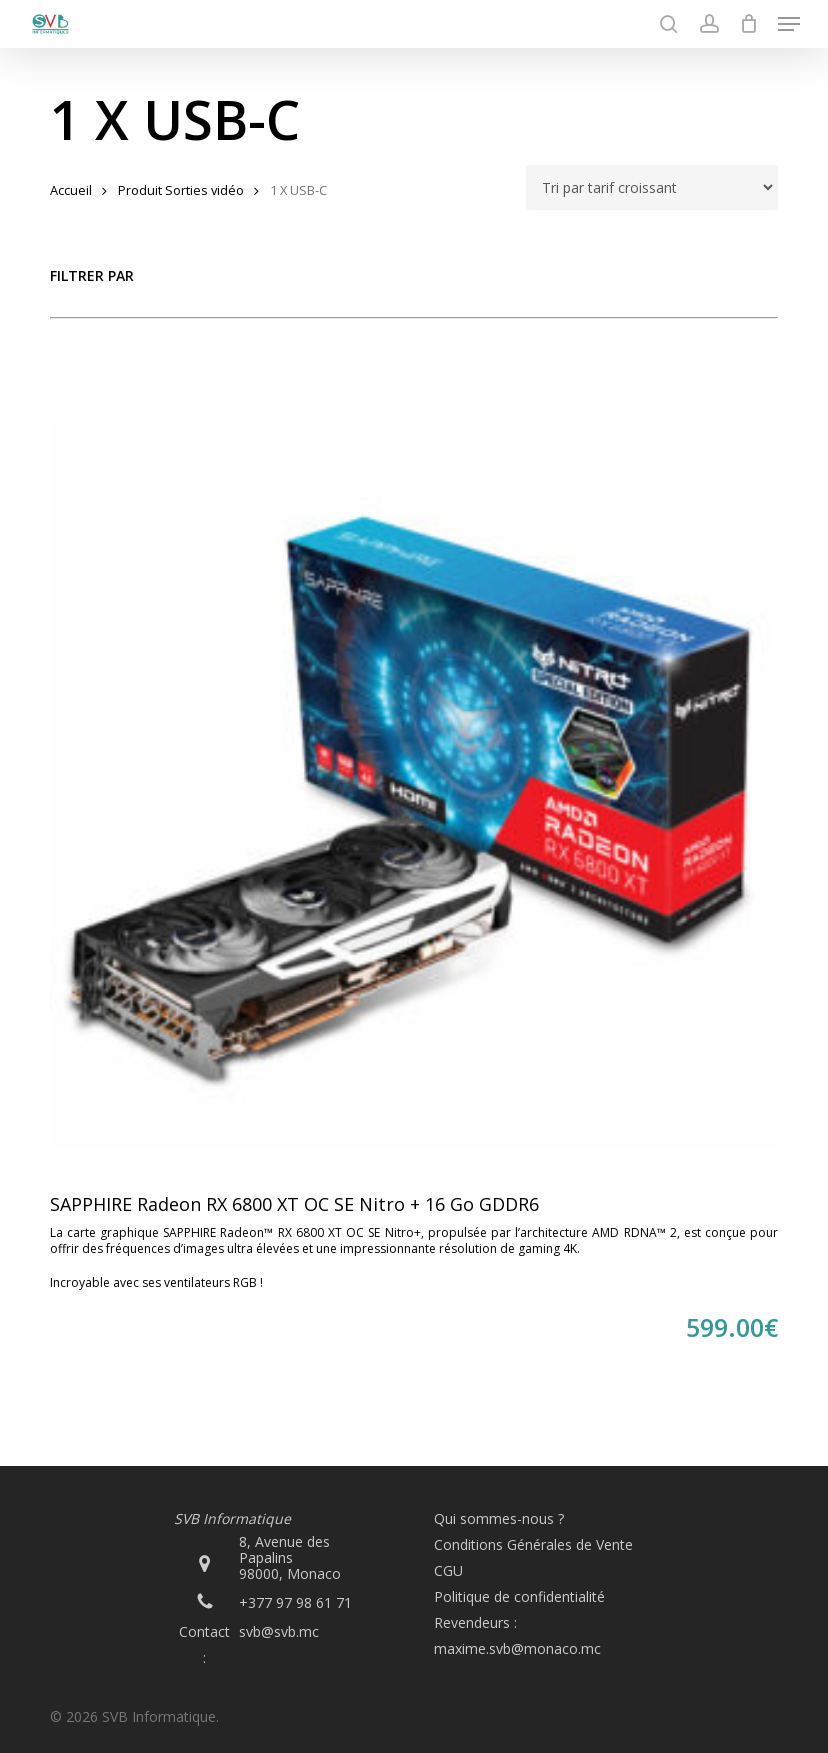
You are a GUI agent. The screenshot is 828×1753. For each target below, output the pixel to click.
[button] (789, 24)
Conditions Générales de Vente (533, 1544)
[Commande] (652, 187)
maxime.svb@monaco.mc (517, 1648)
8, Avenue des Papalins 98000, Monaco (290, 1558)
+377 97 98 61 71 (295, 1602)
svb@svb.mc (279, 1631)
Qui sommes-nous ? (499, 1518)
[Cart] (748, 24)
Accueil (71, 190)
